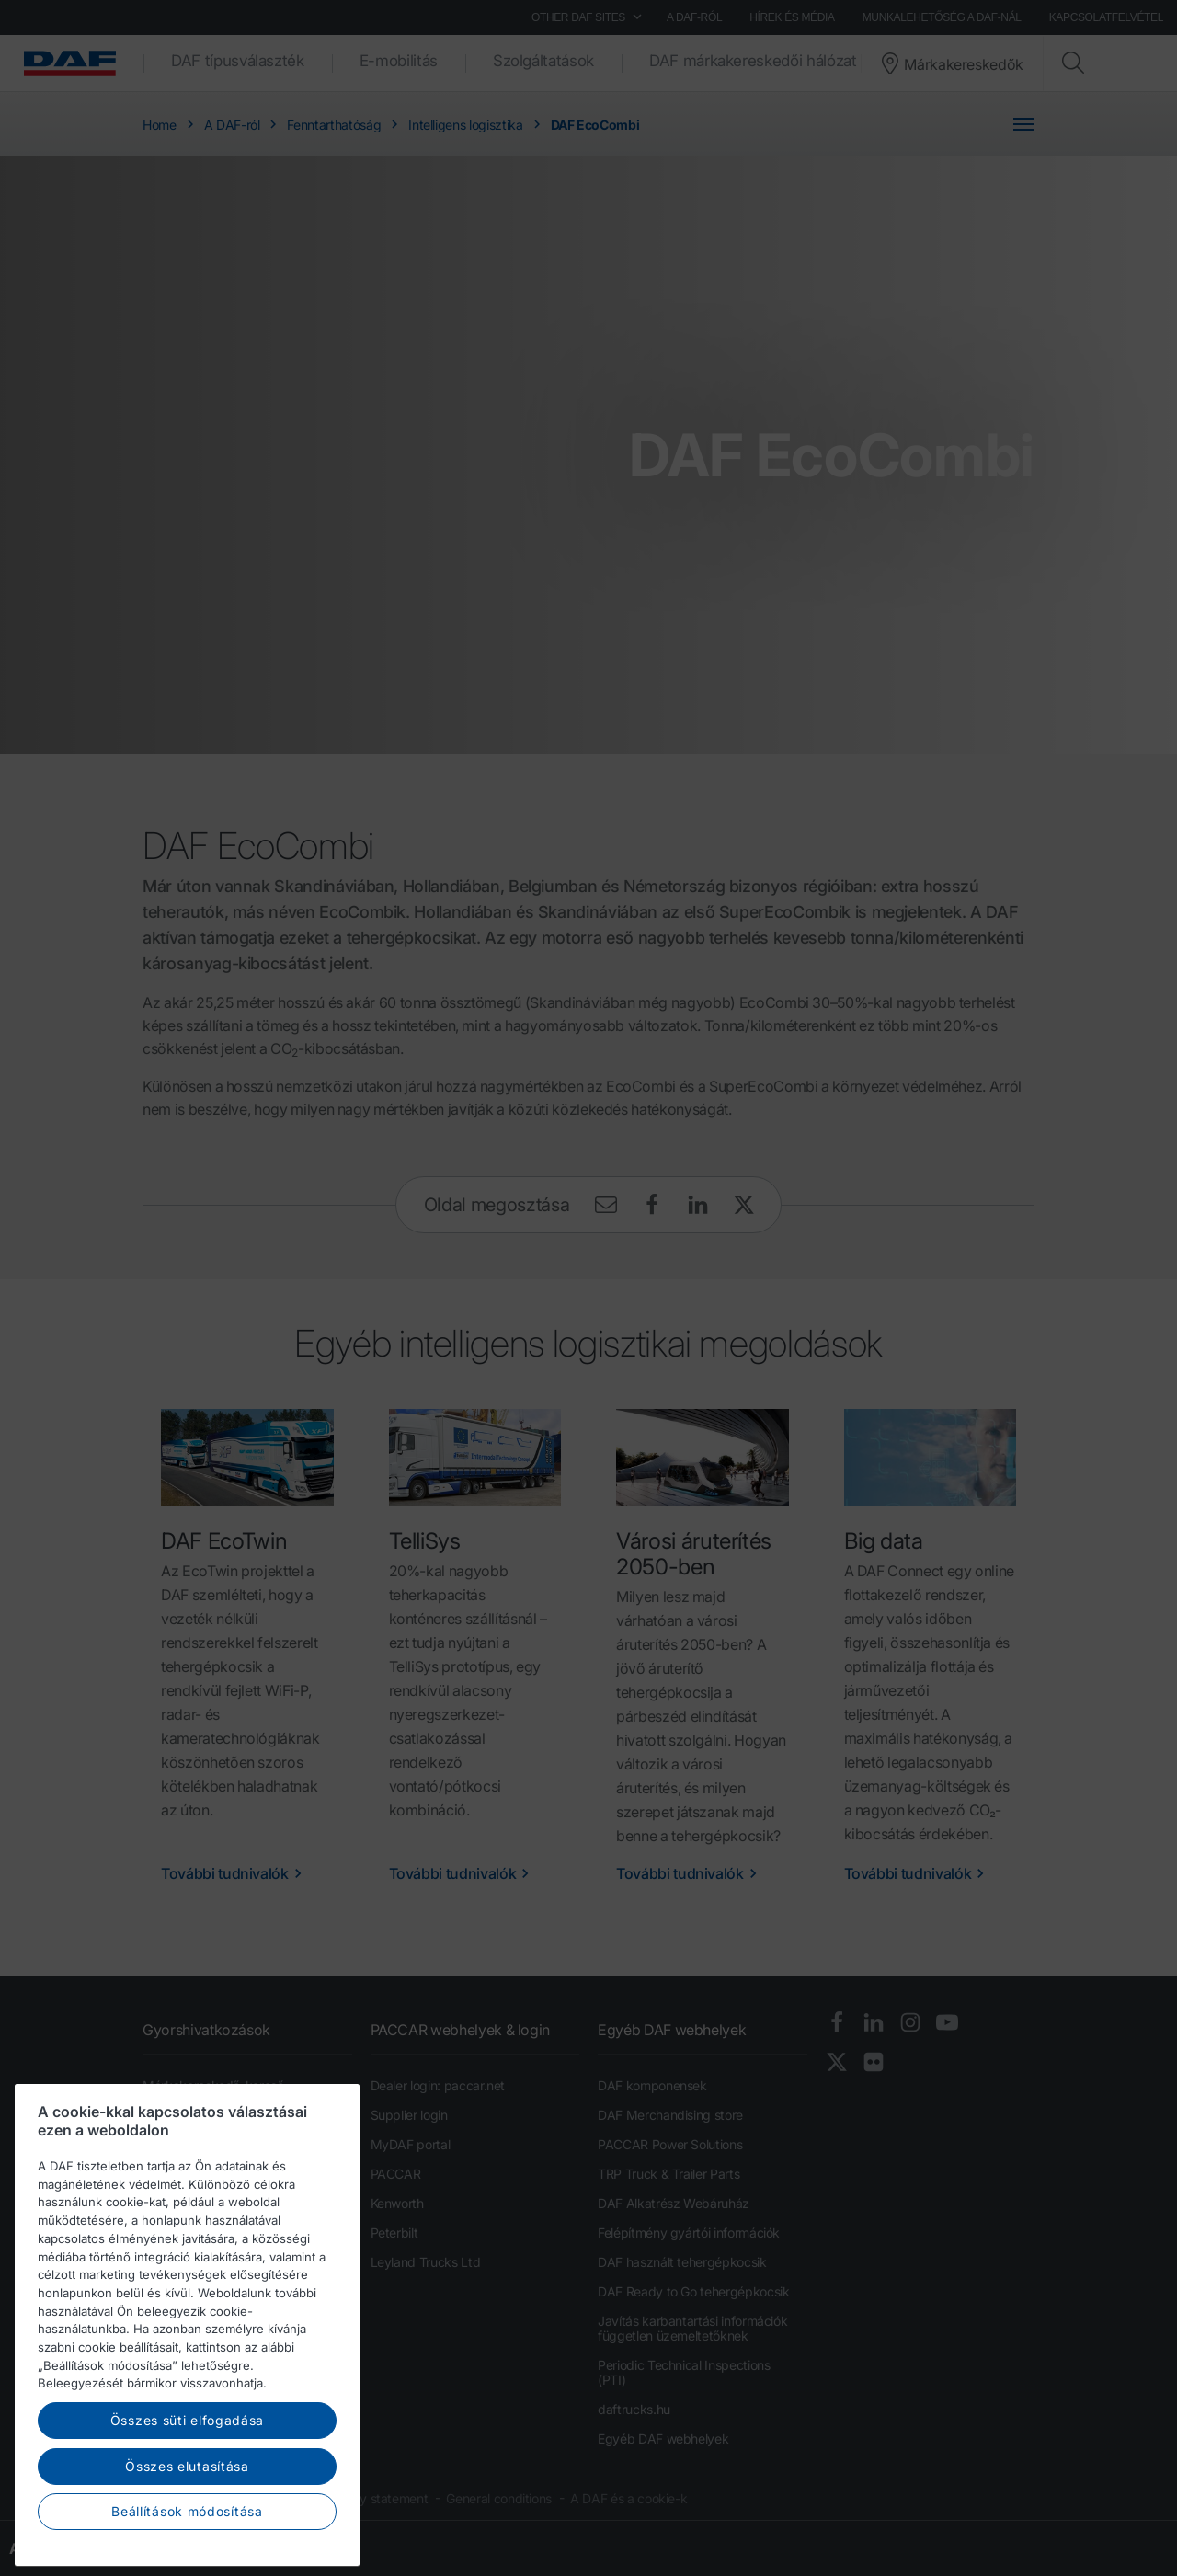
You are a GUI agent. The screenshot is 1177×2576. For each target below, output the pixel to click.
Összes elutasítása (187, 2525)
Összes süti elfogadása (187, 2480)
